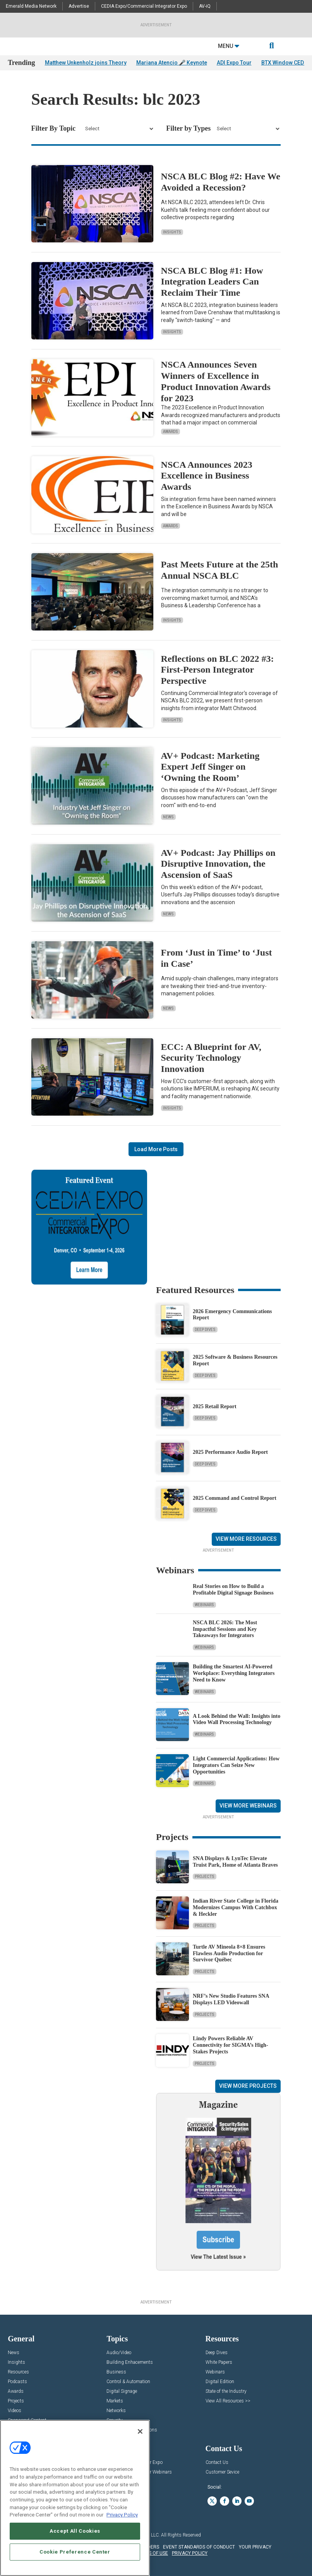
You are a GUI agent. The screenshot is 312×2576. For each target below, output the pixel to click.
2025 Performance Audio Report (230, 1452)
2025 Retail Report (215, 1406)
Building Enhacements (129, 2362)
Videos (14, 2410)
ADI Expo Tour (234, 63)
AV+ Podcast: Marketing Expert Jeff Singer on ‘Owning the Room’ (210, 767)
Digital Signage (121, 2391)
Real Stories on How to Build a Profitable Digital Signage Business (233, 1589)
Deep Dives (205, 1329)
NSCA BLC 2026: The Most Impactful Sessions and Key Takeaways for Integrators (225, 1629)
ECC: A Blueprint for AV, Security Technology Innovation (211, 1058)
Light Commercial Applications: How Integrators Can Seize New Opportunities (236, 1765)
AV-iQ (205, 6)
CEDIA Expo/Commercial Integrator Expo (144, 6)
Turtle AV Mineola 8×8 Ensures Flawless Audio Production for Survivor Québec (229, 1953)
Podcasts (17, 2381)
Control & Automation (128, 2381)
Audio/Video (118, 2352)
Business (116, 2372)
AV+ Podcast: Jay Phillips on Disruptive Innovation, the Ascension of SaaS (218, 864)
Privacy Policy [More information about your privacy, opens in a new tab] (122, 2515)
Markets (114, 2401)
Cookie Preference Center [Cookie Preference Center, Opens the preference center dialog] (74, 2552)
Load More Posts (156, 1149)
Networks (116, 2410)
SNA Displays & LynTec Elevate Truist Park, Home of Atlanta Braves (235, 1861)
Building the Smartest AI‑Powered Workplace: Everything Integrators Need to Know (234, 1673)
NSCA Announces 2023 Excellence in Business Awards (206, 476)
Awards (170, 431)
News (168, 817)
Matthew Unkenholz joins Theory (86, 63)
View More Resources (246, 1539)
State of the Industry (226, 2391)
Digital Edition (220, 2381)
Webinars (204, 1605)
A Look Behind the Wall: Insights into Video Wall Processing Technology (236, 1719)
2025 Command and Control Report (234, 1498)
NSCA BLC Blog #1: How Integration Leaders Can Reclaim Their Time (212, 282)
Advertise (79, 6)
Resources (18, 2372)
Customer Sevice (222, 2472)
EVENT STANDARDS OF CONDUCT (199, 2547)
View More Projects (248, 2086)
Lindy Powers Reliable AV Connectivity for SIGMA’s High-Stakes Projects (230, 2045)
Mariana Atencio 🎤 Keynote (171, 63)
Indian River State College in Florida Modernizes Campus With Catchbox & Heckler (235, 1907)
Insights (172, 232)
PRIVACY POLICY (189, 2553)
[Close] (140, 2431)
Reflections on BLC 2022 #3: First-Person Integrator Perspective (217, 670)
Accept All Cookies (75, 2531)
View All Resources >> (228, 2401)
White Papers (219, 2362)
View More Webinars (248, 1806)
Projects (204, 1876)
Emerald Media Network (31, 6)
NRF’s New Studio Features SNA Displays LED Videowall (231, 1999)
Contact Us (217, 2462)
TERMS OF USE (152, 2553)
